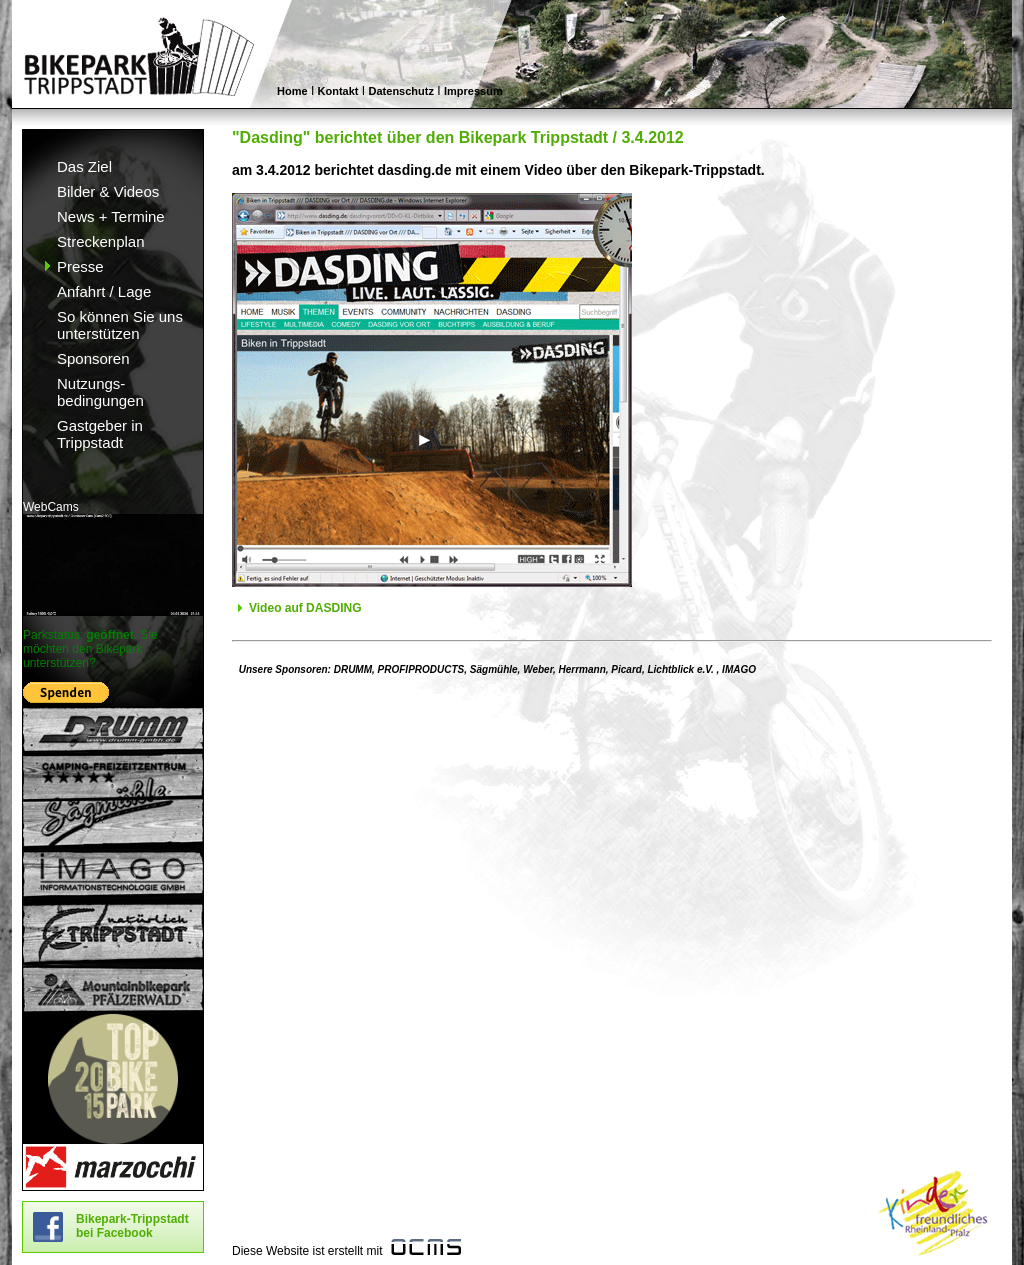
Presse (80, 266)
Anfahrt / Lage (104, 291)
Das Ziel (84, 166)
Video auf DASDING (305, 608)
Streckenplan (101, 241)
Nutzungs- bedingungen (100, 392)
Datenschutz (401, 91)
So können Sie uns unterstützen (120, 325)
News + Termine (111, 216)
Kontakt (338, 91)
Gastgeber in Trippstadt (100, 434)
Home (292, 91)
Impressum (473, 91)
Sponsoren (93, 358)
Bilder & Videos (108, 191)
